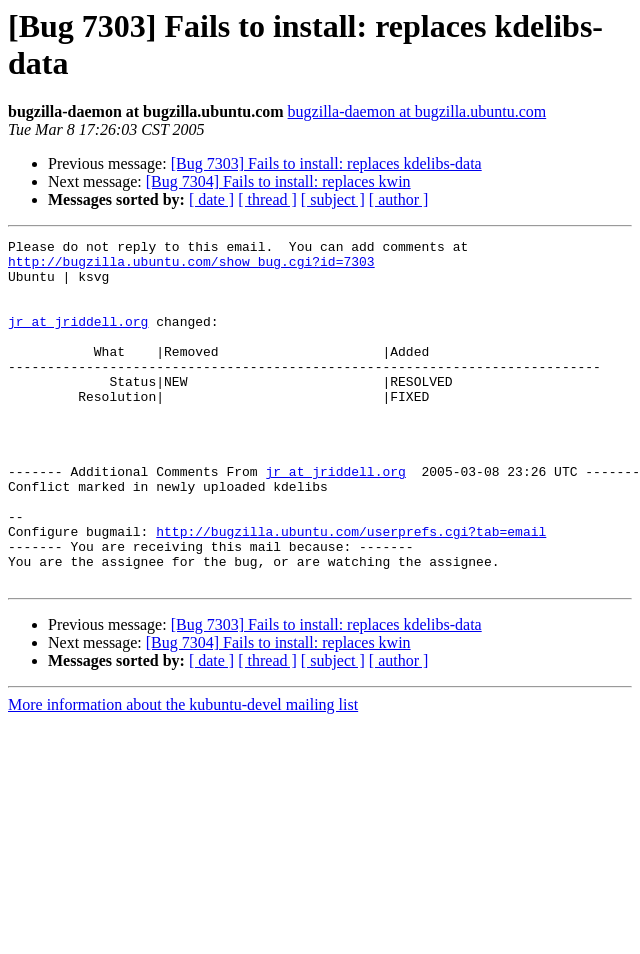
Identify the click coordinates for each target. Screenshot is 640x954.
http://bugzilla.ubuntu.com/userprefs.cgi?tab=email (351, 591)
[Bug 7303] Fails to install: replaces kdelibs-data (326, 163)
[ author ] (399, 199)
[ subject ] (333, 199)
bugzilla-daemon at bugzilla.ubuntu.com (417, 111)
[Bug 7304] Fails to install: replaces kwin (278, 181)
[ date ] (211, 199)
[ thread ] (267, 199)
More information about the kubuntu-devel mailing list (183, 773)
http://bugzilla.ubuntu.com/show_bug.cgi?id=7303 (191, 267)
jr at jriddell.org (78, 339)
